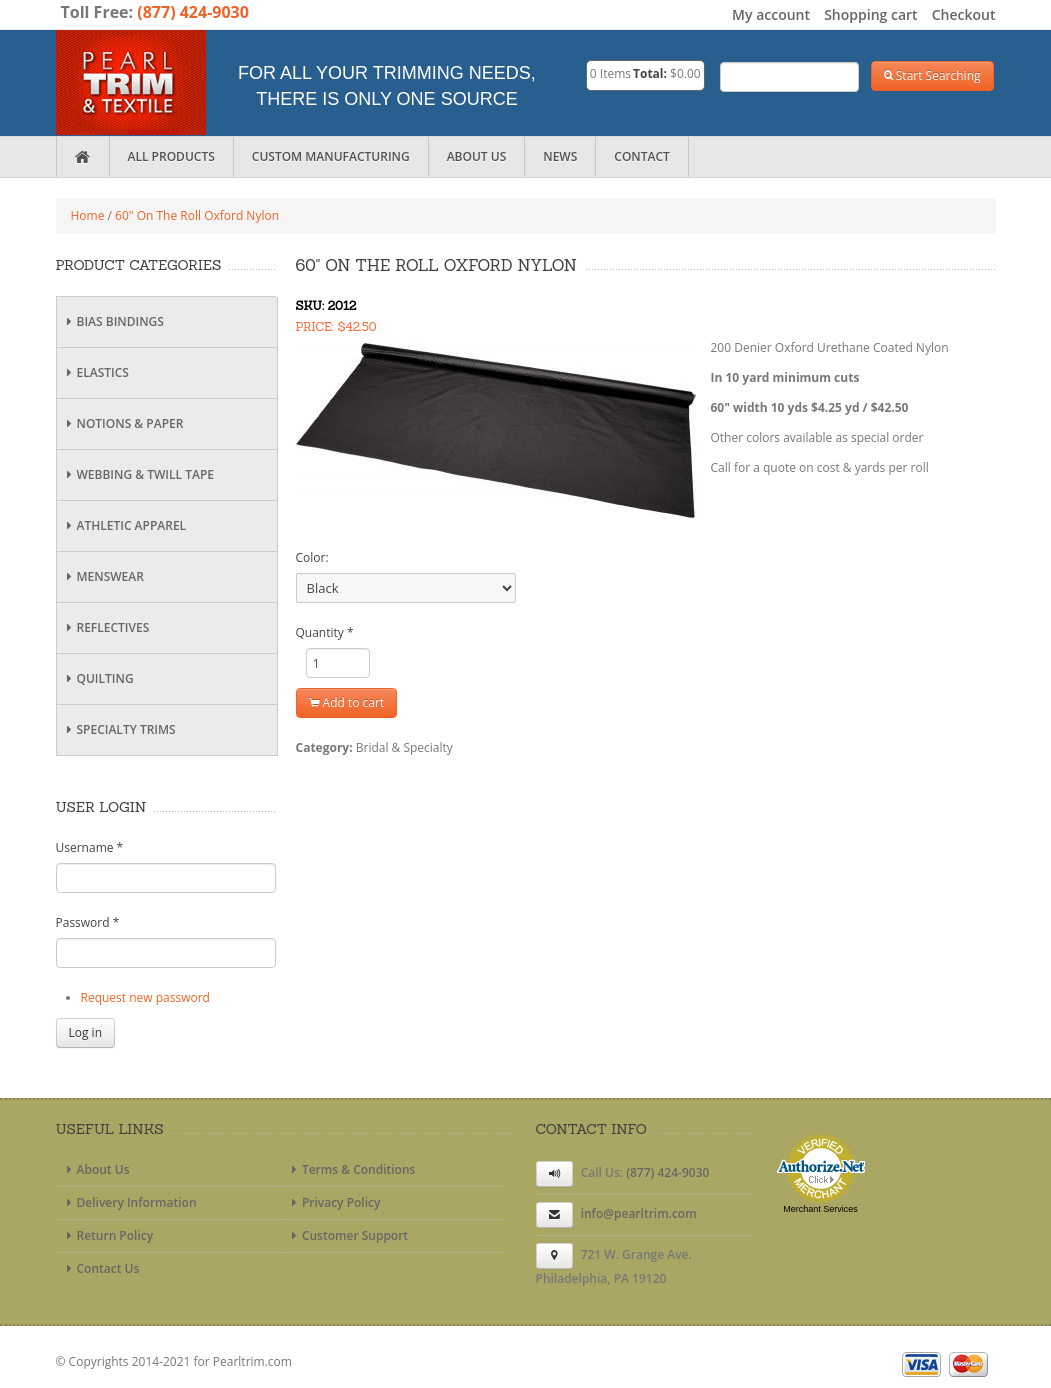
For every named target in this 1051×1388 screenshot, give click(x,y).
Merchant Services (820, 1209)
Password (88, 922)
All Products (171, 156)
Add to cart (347, 702)
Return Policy (108, 1235)
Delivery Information (129, 1202)
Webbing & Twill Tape (138, 474)
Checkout (964, 14)
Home (88, 215)
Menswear (103, 576)
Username (90, 847)
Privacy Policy (334, 1202)
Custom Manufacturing (331, 156)
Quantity (325, 632)
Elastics (95, 372)
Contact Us (101, 1268)
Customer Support (347, 1235)
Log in (86, 1032)
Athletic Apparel (124, 525)
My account (771, 14)
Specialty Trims (119, 729)
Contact (642, 156)
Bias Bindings (113, 321)
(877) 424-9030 (193, 12)
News (560, 156)
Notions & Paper (123, 423)
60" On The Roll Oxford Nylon (197, 215)
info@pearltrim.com (639, 1213)
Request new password (145, 997)
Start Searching (932, 75)
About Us (477, 156)
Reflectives (106, 627)
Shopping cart (870, 14)
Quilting (98, 678)
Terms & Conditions (351, 1169)
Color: (312, 557)
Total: (650, 73)
